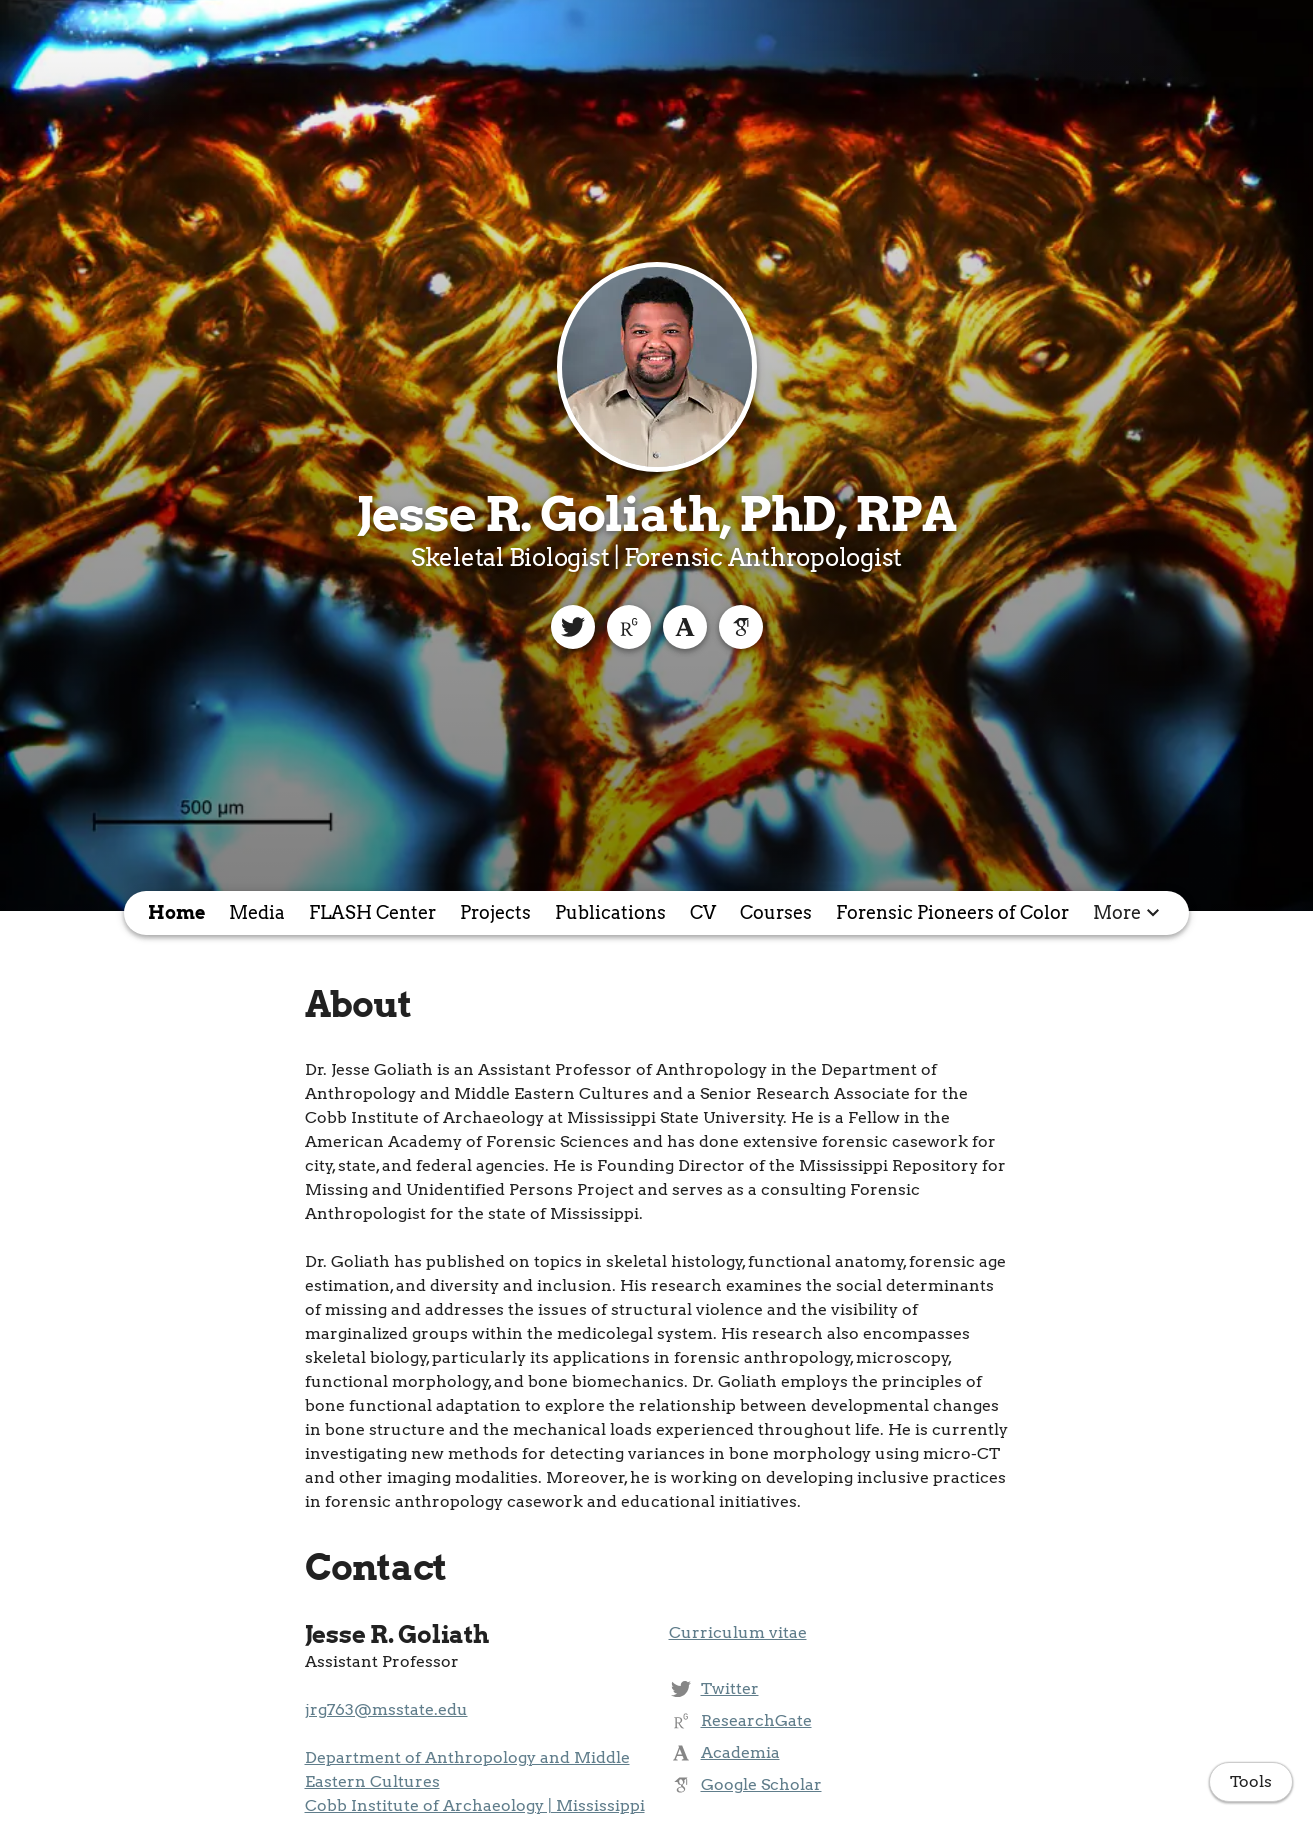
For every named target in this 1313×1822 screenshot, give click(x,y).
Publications (610, 912)
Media (257, 912)
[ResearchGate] (629, 627)
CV (703, 912)
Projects (495, 912)
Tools (1251, 1781)
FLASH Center (372, 912)
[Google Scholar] (741, 627)
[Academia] (685, 627)
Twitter (730, 1688)
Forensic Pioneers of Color (952, 912)
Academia (740, 1752)
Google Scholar (761, 1784)
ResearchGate (756, 1720)
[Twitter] (573, 627)
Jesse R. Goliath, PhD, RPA (656, 514)
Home (176, 912)
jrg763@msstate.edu (386, 1709)
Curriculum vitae (738, 1632)
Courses (776, 912)
